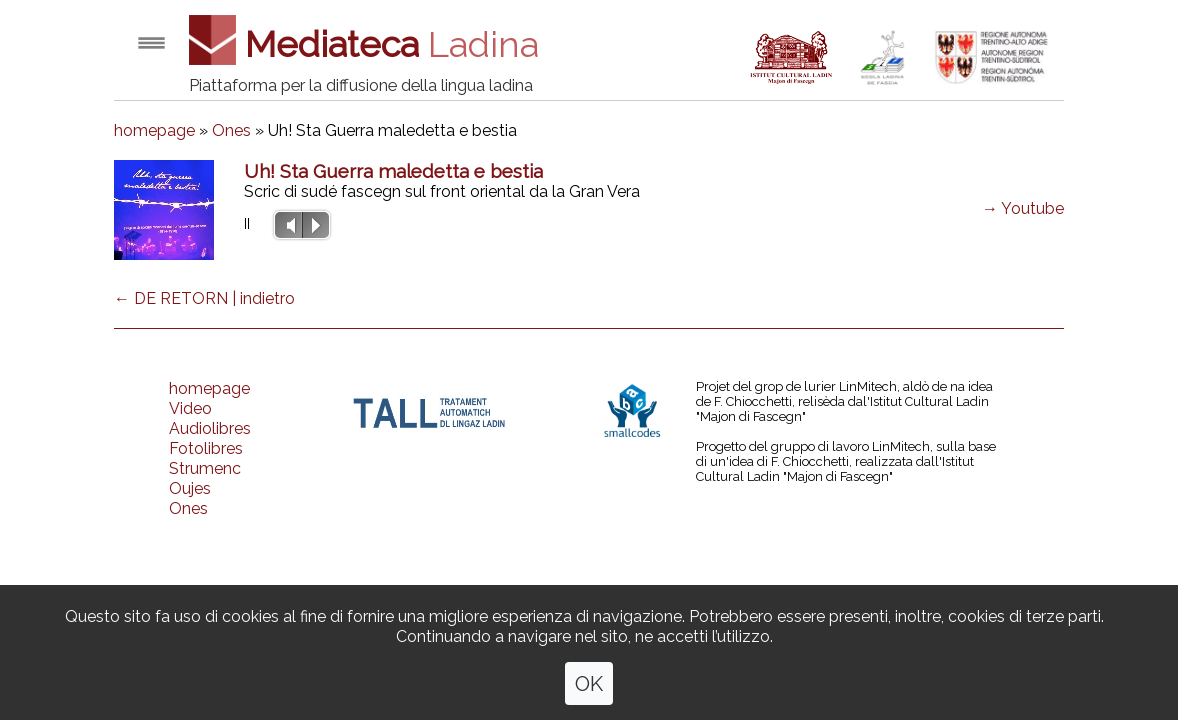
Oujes (190, 488)
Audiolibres (210, 428)
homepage (154, 130)
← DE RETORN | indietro (204, 298)
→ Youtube (1023, 208)
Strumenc (205, 468)
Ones (231, 130)
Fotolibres (206, 448)
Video (190, 408)
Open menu (151, 42)
